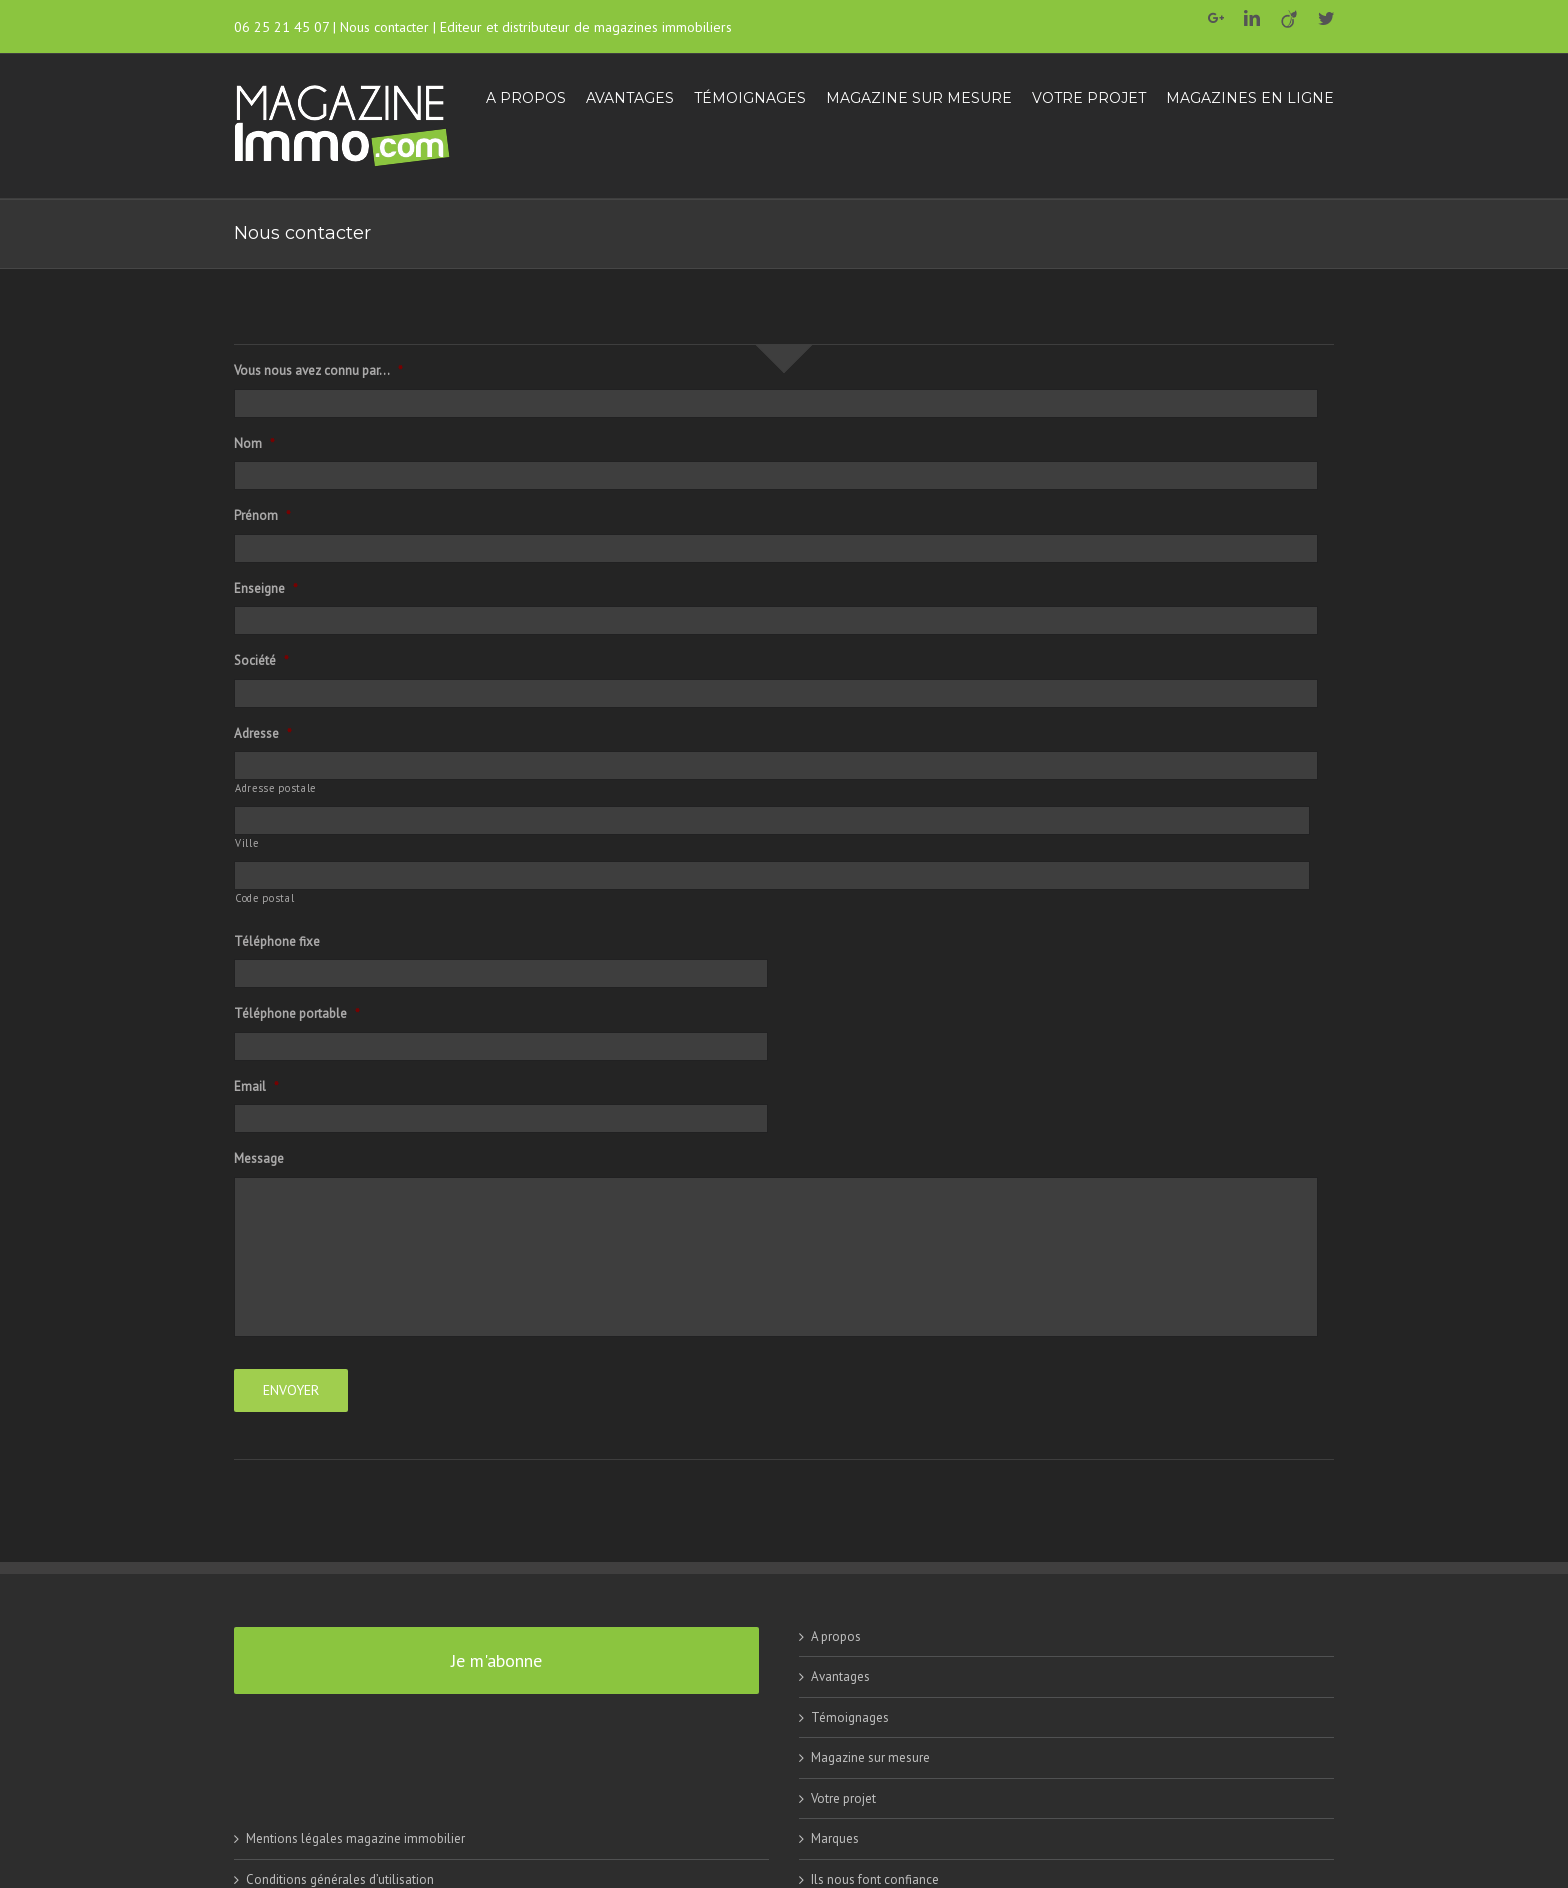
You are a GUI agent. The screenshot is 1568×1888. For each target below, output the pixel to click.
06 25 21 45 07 (281, 27)
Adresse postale (275, 788)
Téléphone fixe (277, 942)
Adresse (263, 734)
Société (261, 661)
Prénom (262, 516)
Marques (835, 1838)
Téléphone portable (297, 1014)
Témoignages (850, 1717)
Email (256, 1087)
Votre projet (843, 1798)
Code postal (264, 898)
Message (259, 1159)
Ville (246, 843)
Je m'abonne (496, 1660)
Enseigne (266, 589)
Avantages (840, 1676)
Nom (254, 444)
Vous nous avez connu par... (318, 371)
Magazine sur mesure (870, 1757)
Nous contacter (384, 27)
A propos (836, 1636)
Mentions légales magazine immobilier (355, 1838)
